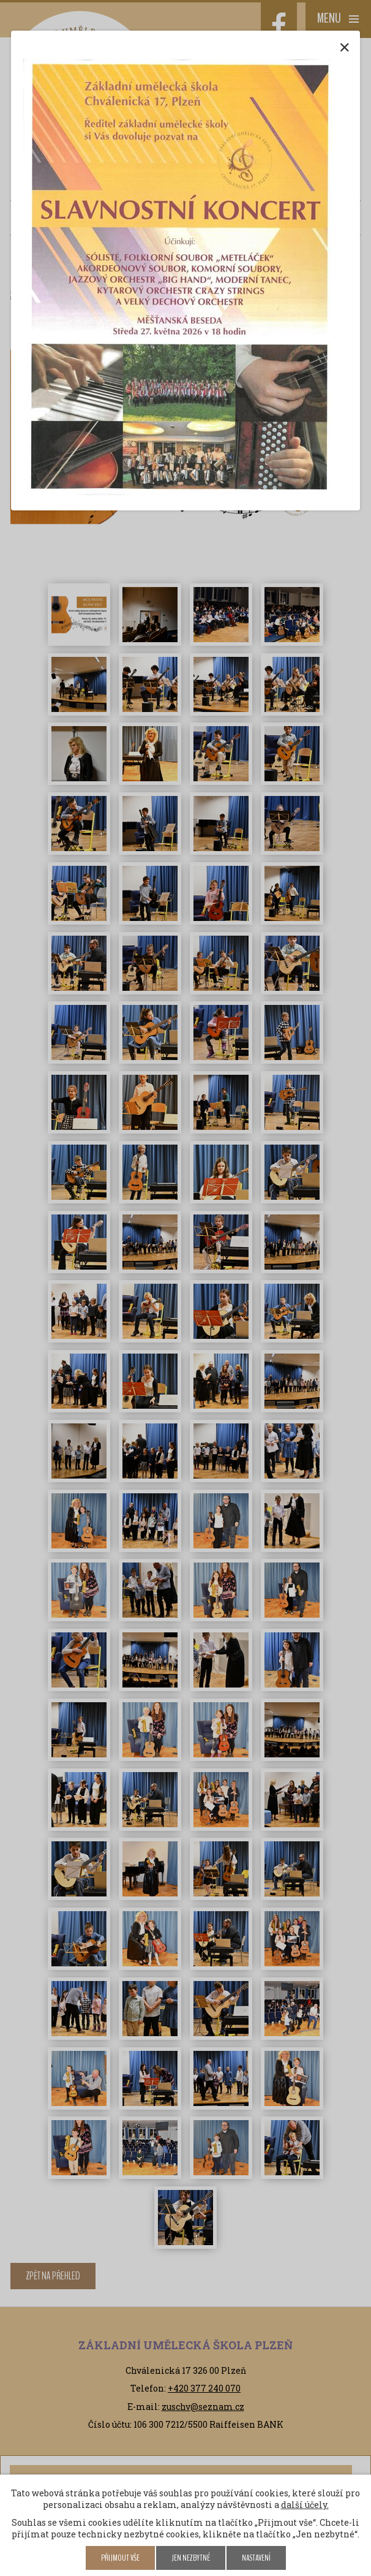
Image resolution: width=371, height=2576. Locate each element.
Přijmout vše (120, 2558)
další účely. (305, 2504)
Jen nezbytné (190, 2558)
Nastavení (256, 2558)
